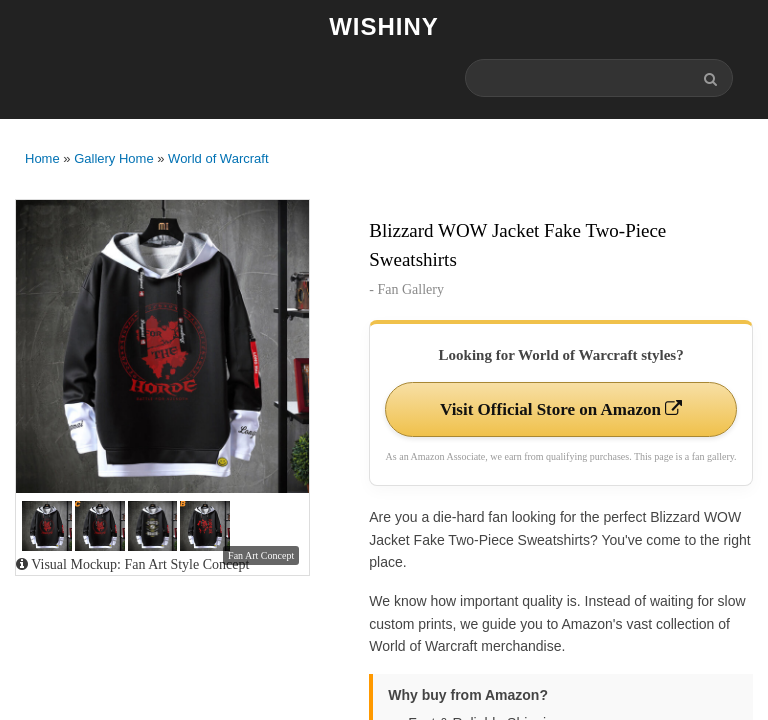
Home (42, 158)
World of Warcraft (218, 158)
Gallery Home (113, 158)
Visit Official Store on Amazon (561, 409)
